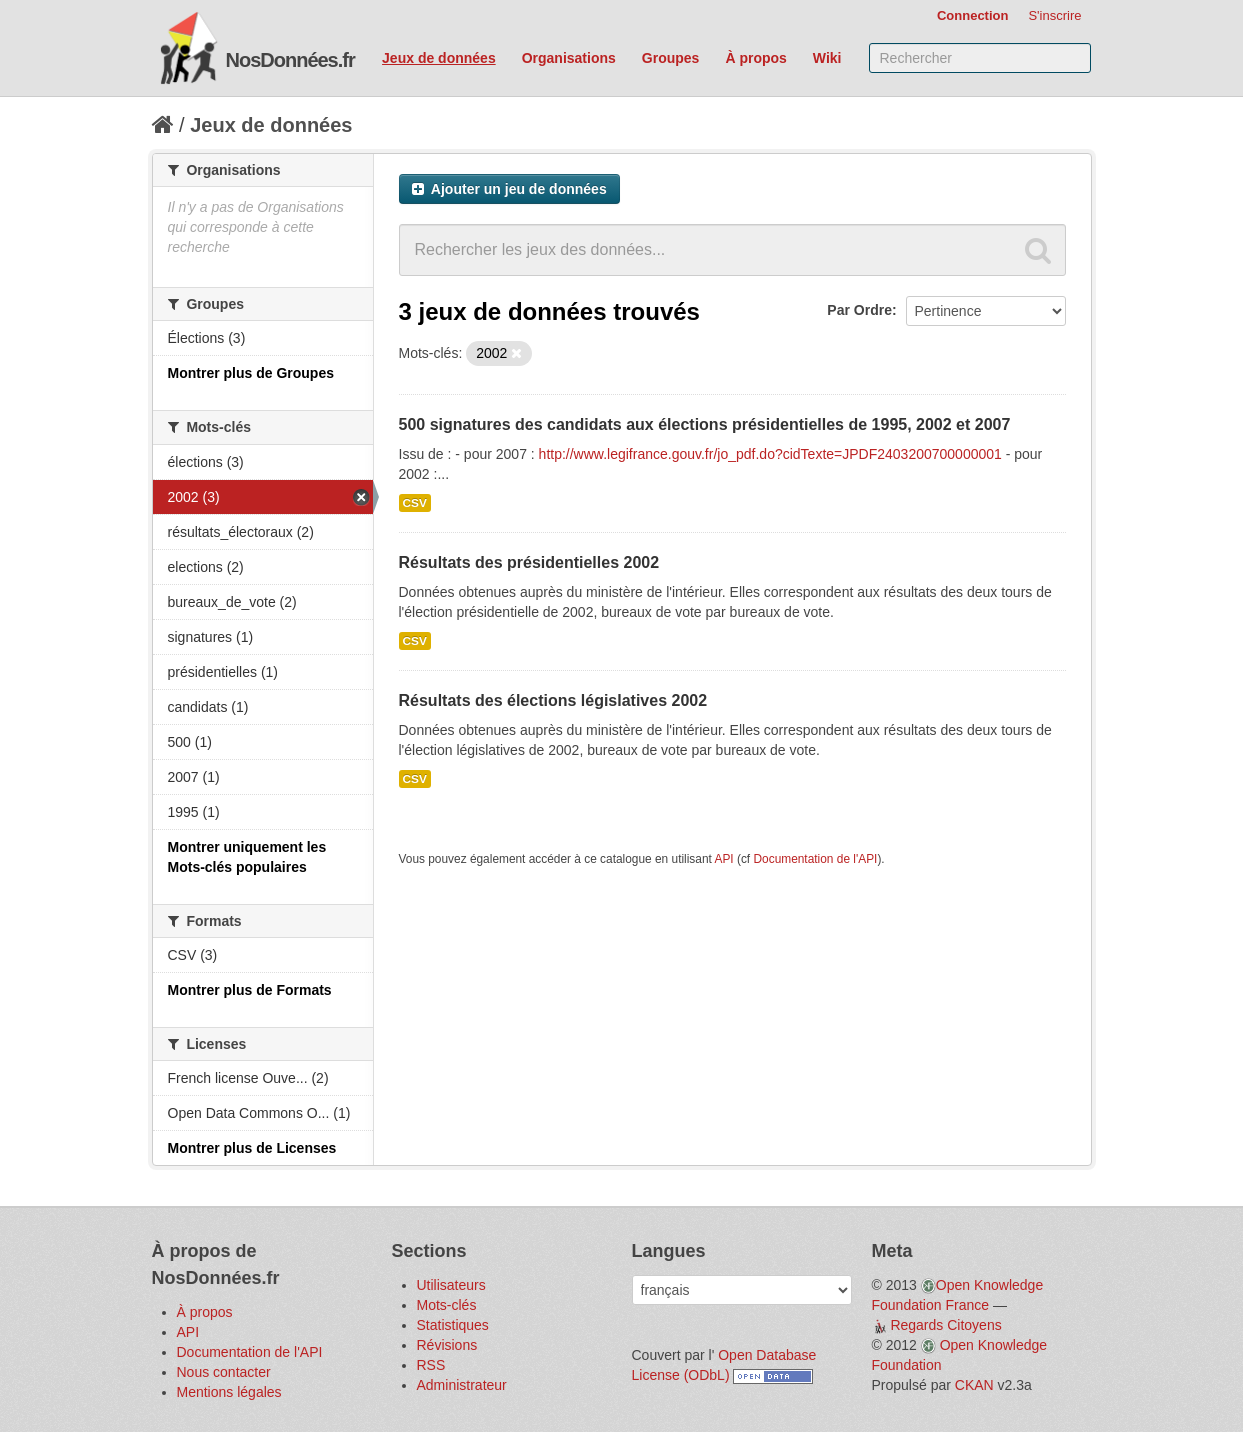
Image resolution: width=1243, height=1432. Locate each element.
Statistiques (453, 1325)
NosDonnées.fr (290, 60)
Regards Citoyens (945, 1325)
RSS (431, 1365)
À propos (755, 58)
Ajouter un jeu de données (509, 189)
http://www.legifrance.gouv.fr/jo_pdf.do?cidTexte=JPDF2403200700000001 (770, 454)
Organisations (569, 58)
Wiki (827, 58)
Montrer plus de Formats (250, 990)
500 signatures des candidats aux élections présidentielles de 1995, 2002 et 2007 (705, 424)
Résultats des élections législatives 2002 (553, 700)
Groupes (671, 58)
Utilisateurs (451, 1285)
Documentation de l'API (815, 859)
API (723, 859)
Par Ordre (859, 310)
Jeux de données (439, 58)
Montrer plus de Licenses (252, 1148)
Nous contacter (224, 1372)
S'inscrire (1054, 15)
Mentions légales (229, 1392)
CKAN (974, 1385)
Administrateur (462, 1385)
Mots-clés (447, 1305)
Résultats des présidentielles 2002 (529, 562)
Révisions (447, 1345)
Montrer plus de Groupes (251, 373)
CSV (415, 503)
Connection (973, 15)
